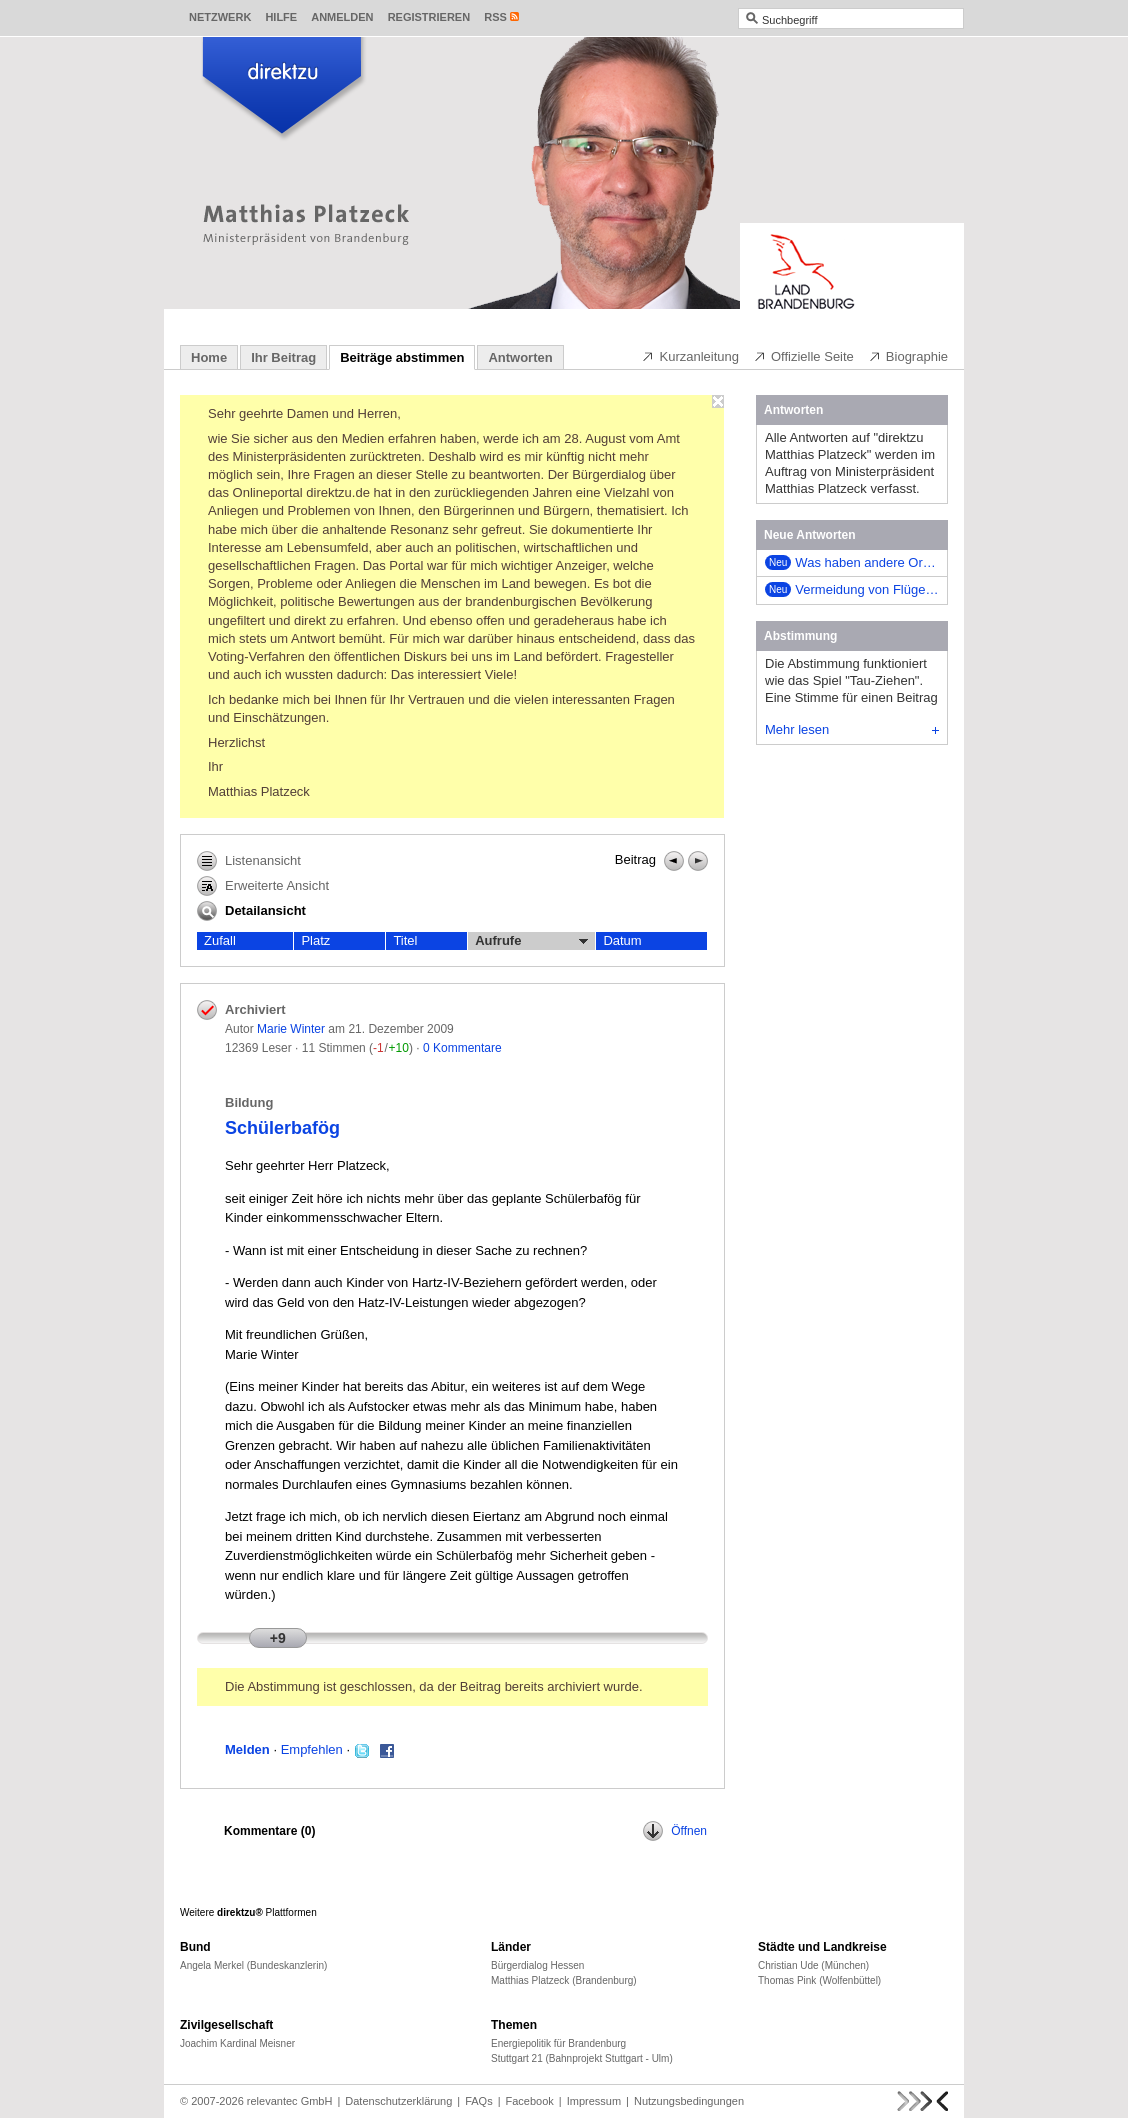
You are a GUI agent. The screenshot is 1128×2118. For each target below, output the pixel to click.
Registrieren (429, 17)
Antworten (520, 357)
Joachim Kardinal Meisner (237, 2043)
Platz (315, 940)
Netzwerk (220, 17)
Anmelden (342, 17)
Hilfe (281, 17)
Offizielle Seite (803, 356)
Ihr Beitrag (283, 357)
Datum (622, 940)
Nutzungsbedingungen (689, 2101)
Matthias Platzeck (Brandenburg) (564, 1980)
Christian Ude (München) (813, 1965)
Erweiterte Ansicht (263, 886)
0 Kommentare (462, 1048)
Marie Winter (291, 1029)
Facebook (530, 2101)
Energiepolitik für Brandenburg (558, 2043)
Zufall (220, 940)
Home (209, 357)
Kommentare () (269, 1831)
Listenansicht (249, 861)
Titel (405, 940)
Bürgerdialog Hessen (537, 1965)
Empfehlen (312, 1749)
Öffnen (675, 1831)
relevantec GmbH (290, 2101)
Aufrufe (531, 941)
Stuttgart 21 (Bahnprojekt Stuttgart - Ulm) (582, 2058)
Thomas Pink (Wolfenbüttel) (819, 1980)
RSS (495, 17)
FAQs (479, 2101)
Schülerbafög (282, 1128)
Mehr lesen (852, 729)
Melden (247, 1749)
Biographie (908, 356)
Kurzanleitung (690, 356)
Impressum (594, 2101)
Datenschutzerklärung (398, 2101)
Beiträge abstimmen (402, 357)
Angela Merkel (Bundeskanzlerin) (253, 1965)
